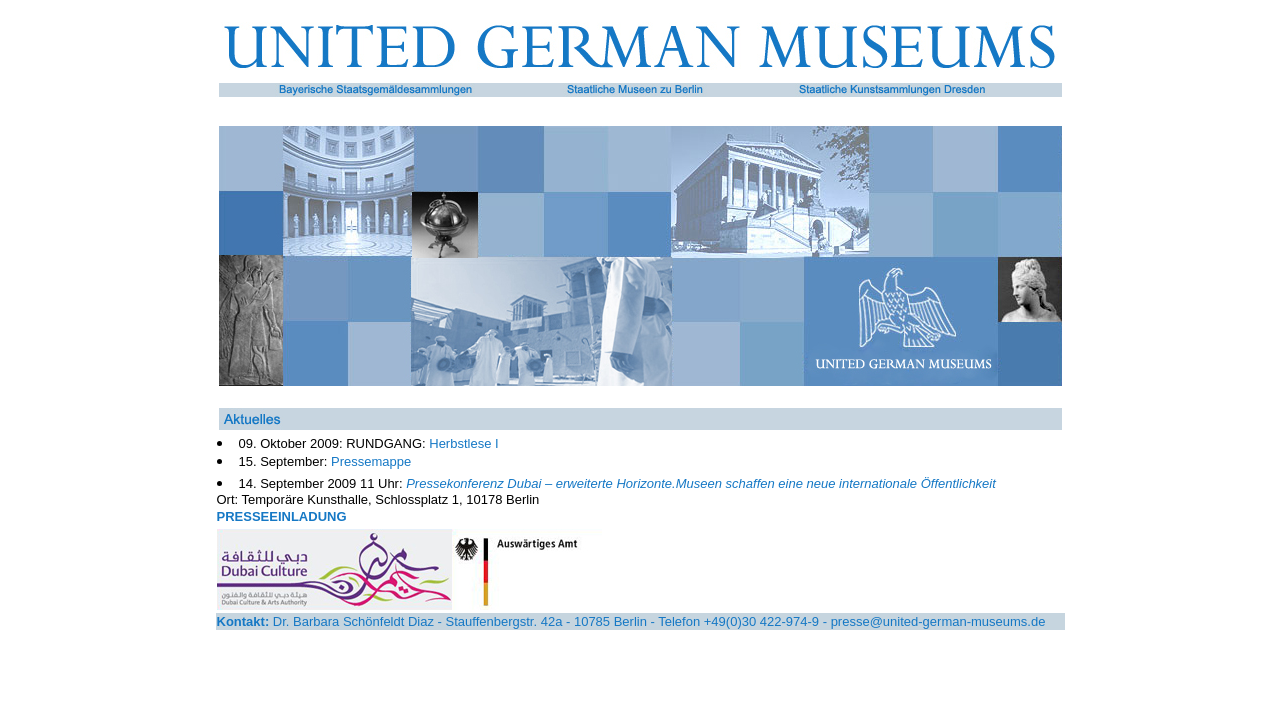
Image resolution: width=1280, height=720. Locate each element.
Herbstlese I (463, 443)
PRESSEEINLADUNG (282, 516)
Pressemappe (371, 461)
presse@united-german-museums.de (938, 621)
